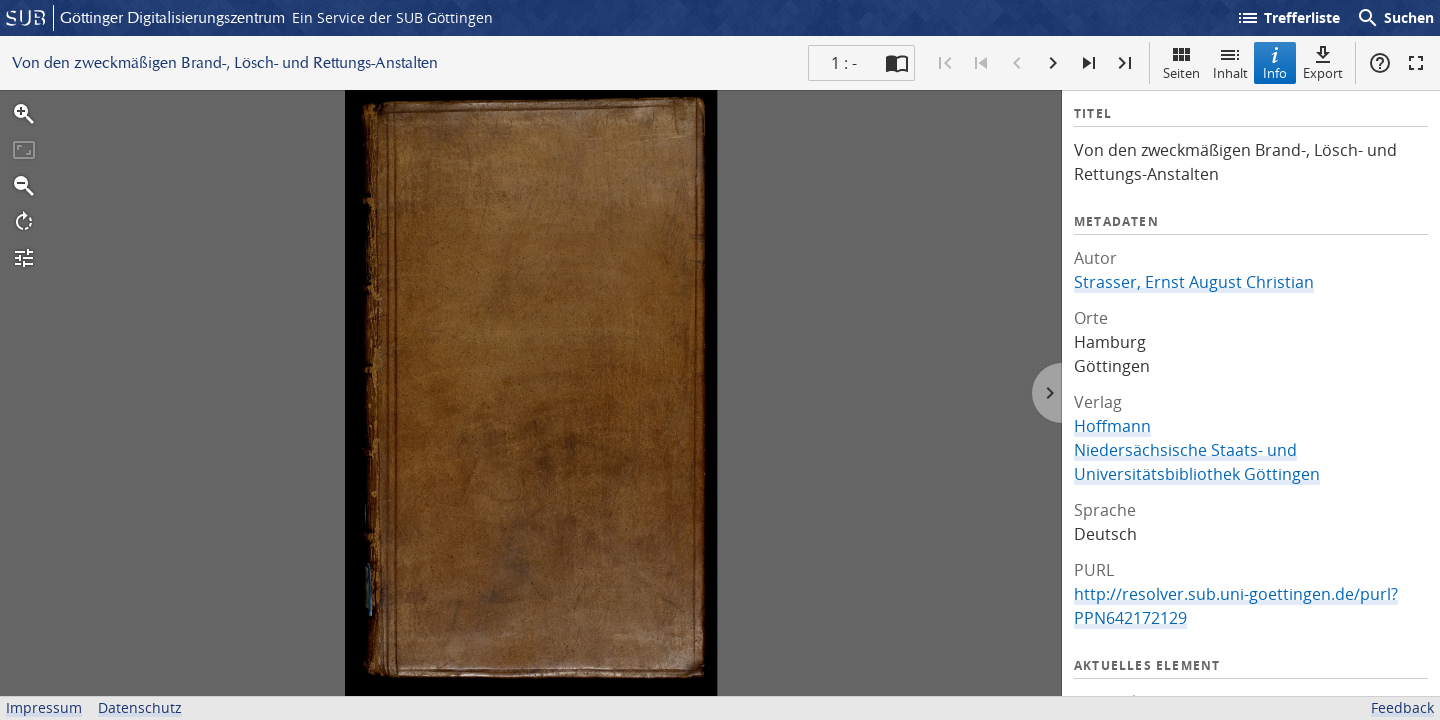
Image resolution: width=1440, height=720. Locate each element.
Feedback (1402, 707)
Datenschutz (140, 707)
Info (1275, 62)
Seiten (1181, 62)
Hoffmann (1112, 426)
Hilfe (1380, 63)
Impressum (44, 707)
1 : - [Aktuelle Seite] (844, 63)
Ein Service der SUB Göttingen (392, 17)
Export (1323, 62)
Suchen (1395, 18)
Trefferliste (1288, 18)
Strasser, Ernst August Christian (1194, 282)
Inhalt (1230, 62)
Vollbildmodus (1416, 63)
